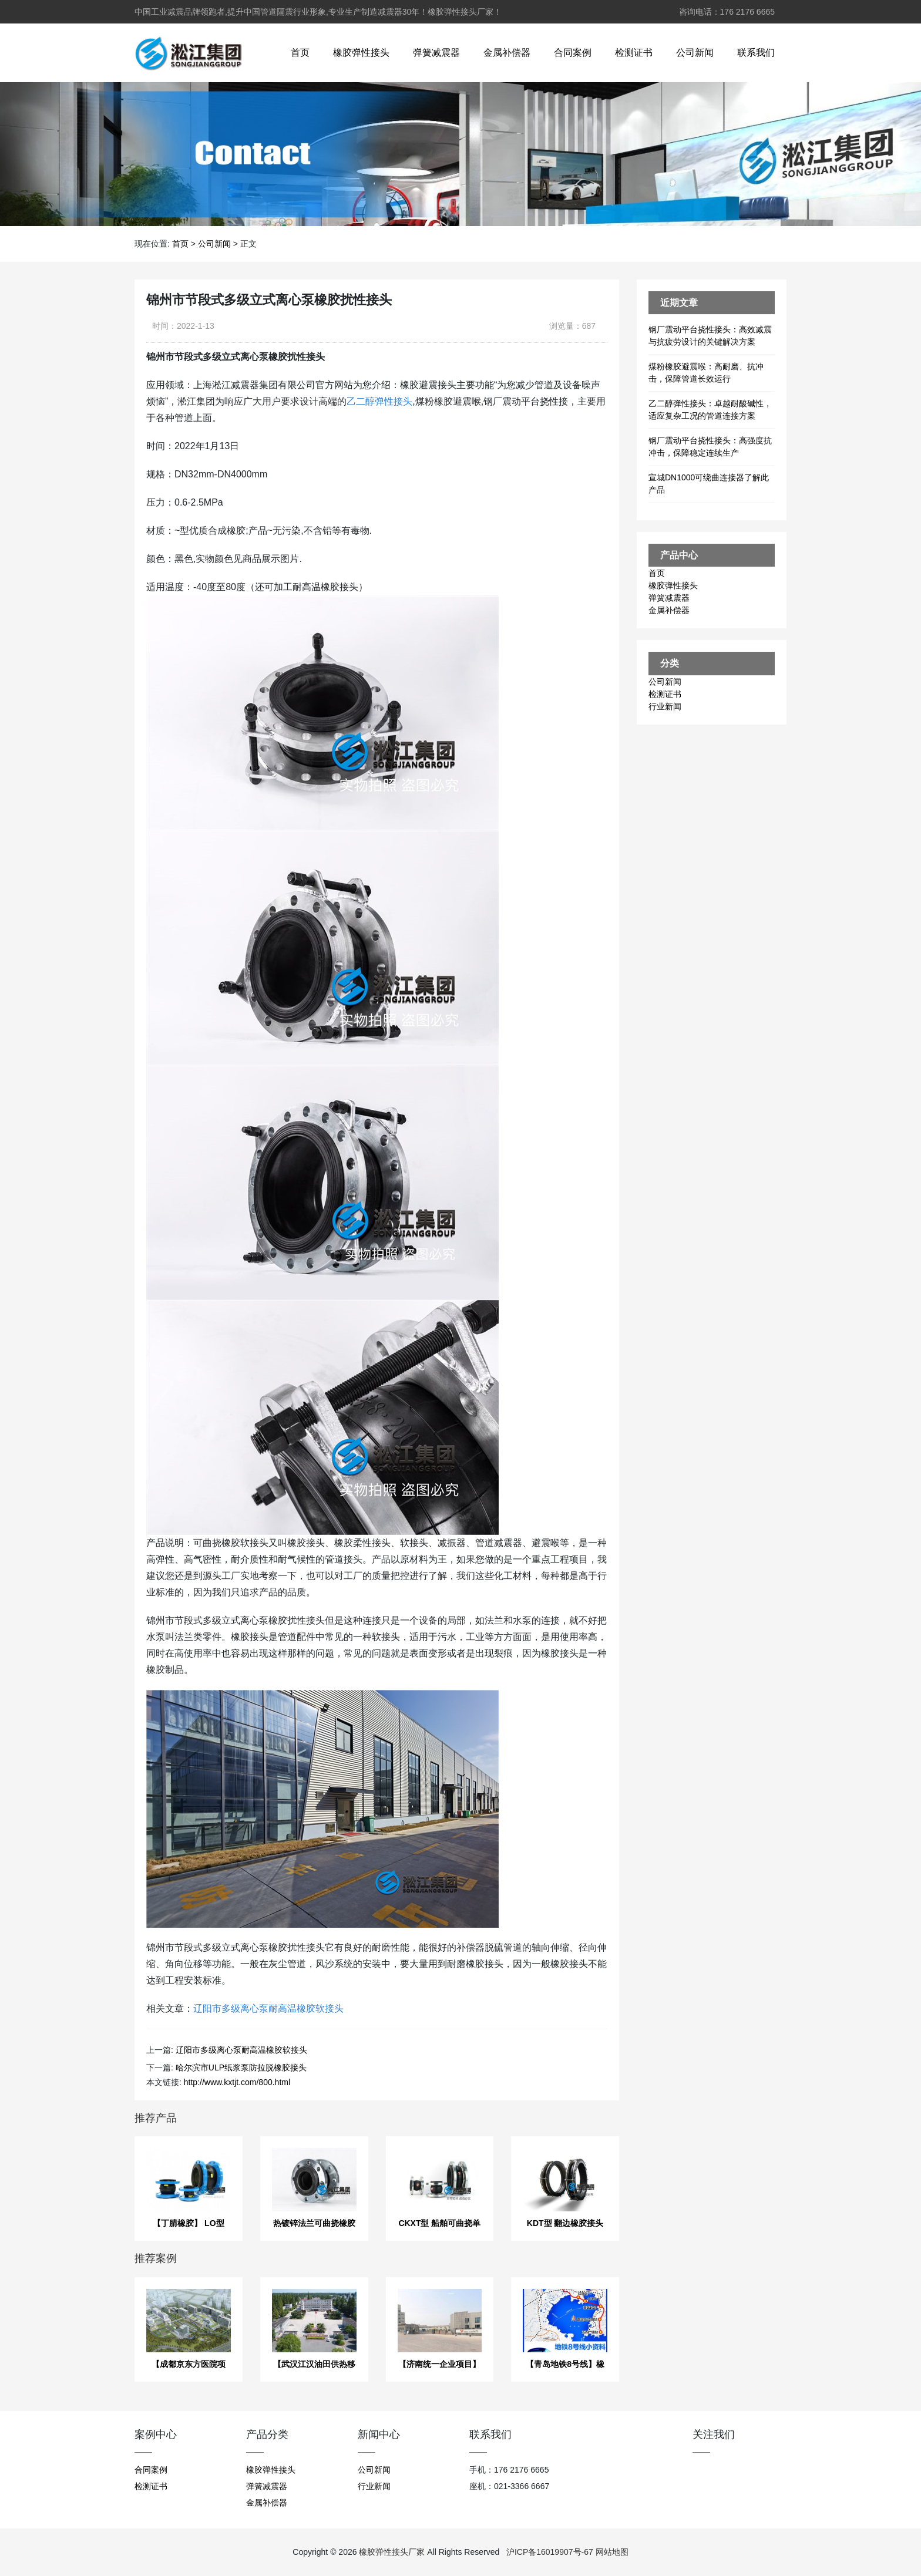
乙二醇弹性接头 (379, 401)
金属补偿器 (506, 53)
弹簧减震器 (436, 53)
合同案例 (572, 53)
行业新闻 (664, 706)
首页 (300, 53)
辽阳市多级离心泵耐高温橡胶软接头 (268, 2008)
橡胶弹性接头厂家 (392, 2552)
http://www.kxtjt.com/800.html (237, 2082)
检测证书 (634, 53)
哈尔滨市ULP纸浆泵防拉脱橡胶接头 (241, 2067)
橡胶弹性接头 (361, 53)
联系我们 (756, 53)
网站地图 (612, 2552)
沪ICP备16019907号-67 (549, 2552)
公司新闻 (695, 53)
